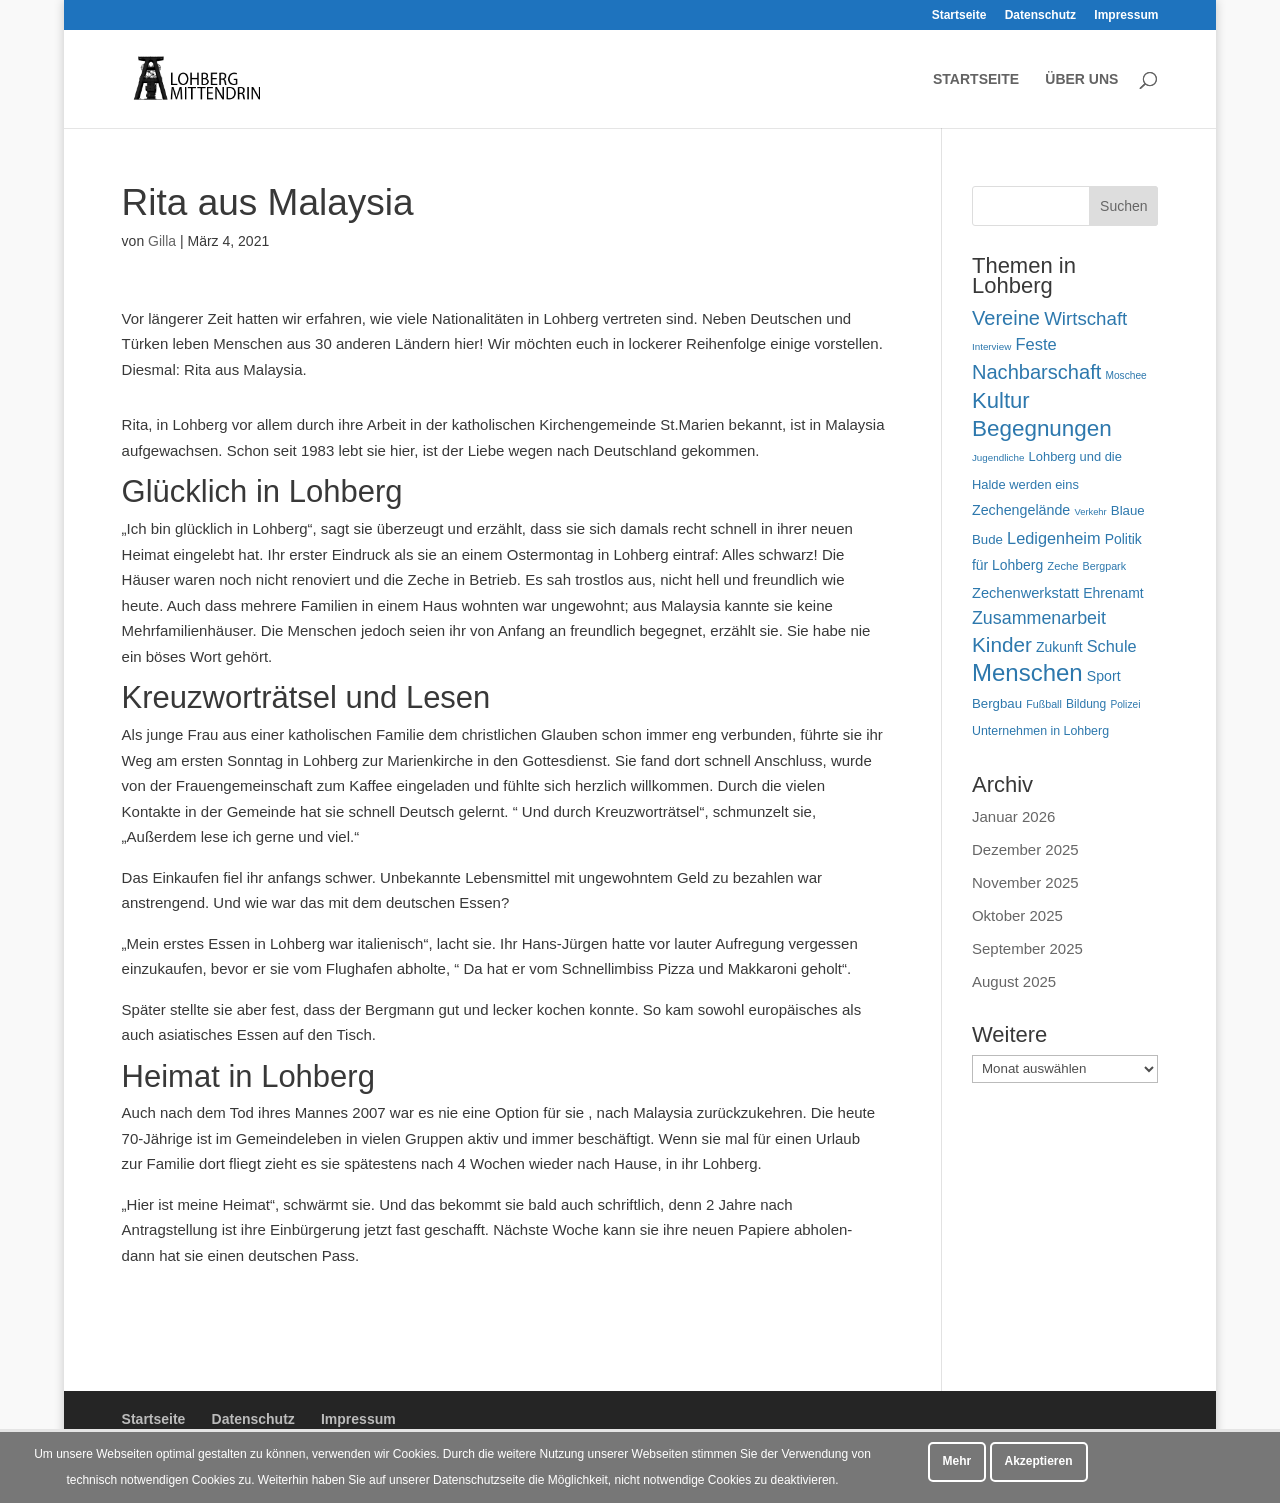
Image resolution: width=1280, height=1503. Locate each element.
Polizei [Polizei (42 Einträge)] (1125, 704)
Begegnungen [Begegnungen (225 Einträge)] (1042, 428)
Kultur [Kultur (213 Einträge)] (1001, 400)
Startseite (959, 15)
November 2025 (1025, 882)
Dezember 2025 (1025, 849)
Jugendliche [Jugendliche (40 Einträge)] (998, 457)
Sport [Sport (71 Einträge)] (1104, 676)
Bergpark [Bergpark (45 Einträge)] (1104, 566)
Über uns (1081, 79)
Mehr (957, 1461)
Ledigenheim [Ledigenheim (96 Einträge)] (1053, 538)
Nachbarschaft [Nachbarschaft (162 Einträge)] (1036, 372)
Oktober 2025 (1017, 915)
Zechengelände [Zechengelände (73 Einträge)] (1021, 510)
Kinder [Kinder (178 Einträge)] (1002, 644)
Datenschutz (1040, 15)
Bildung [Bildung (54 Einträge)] (1086, 704)
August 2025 (1014, 981)
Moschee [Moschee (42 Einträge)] (1125, 375)
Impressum (1126, 15)
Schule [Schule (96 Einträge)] (1112, 646)
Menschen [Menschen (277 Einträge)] (1027, 672)
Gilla (162, 241)
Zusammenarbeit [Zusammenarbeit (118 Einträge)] (1039, 618)
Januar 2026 (1013, 816)
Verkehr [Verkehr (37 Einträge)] (1090, 512)
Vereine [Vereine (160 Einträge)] (1006, 318)
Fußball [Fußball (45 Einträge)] (1044, 704)
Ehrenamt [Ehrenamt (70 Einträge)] (1113, 593)
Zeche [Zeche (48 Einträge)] (1062, 566)
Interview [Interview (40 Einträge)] (991, 346)
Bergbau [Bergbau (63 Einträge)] (997, 703)
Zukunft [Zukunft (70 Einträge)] (1059, 647)
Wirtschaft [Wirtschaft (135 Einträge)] (1085, 318)
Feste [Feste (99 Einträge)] (1035, 344)
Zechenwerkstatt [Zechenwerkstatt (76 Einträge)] (1025, 593)
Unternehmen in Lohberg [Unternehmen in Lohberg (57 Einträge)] (1040, 731)
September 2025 (1027, 948)
